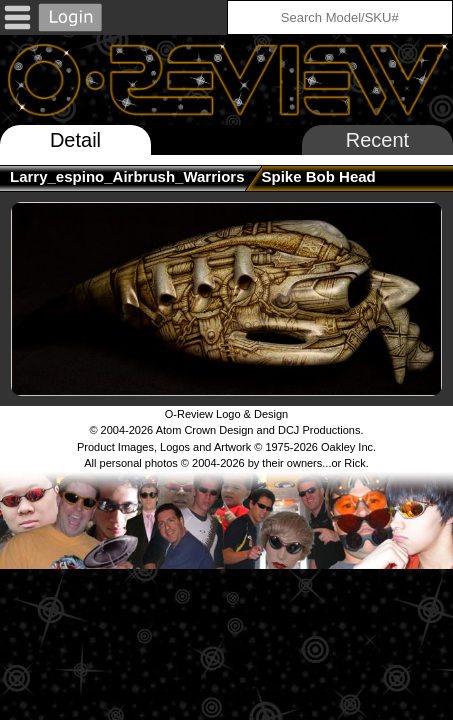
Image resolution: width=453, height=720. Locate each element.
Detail (75, 140)
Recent (377, 140)
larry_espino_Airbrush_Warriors (127, 176)
